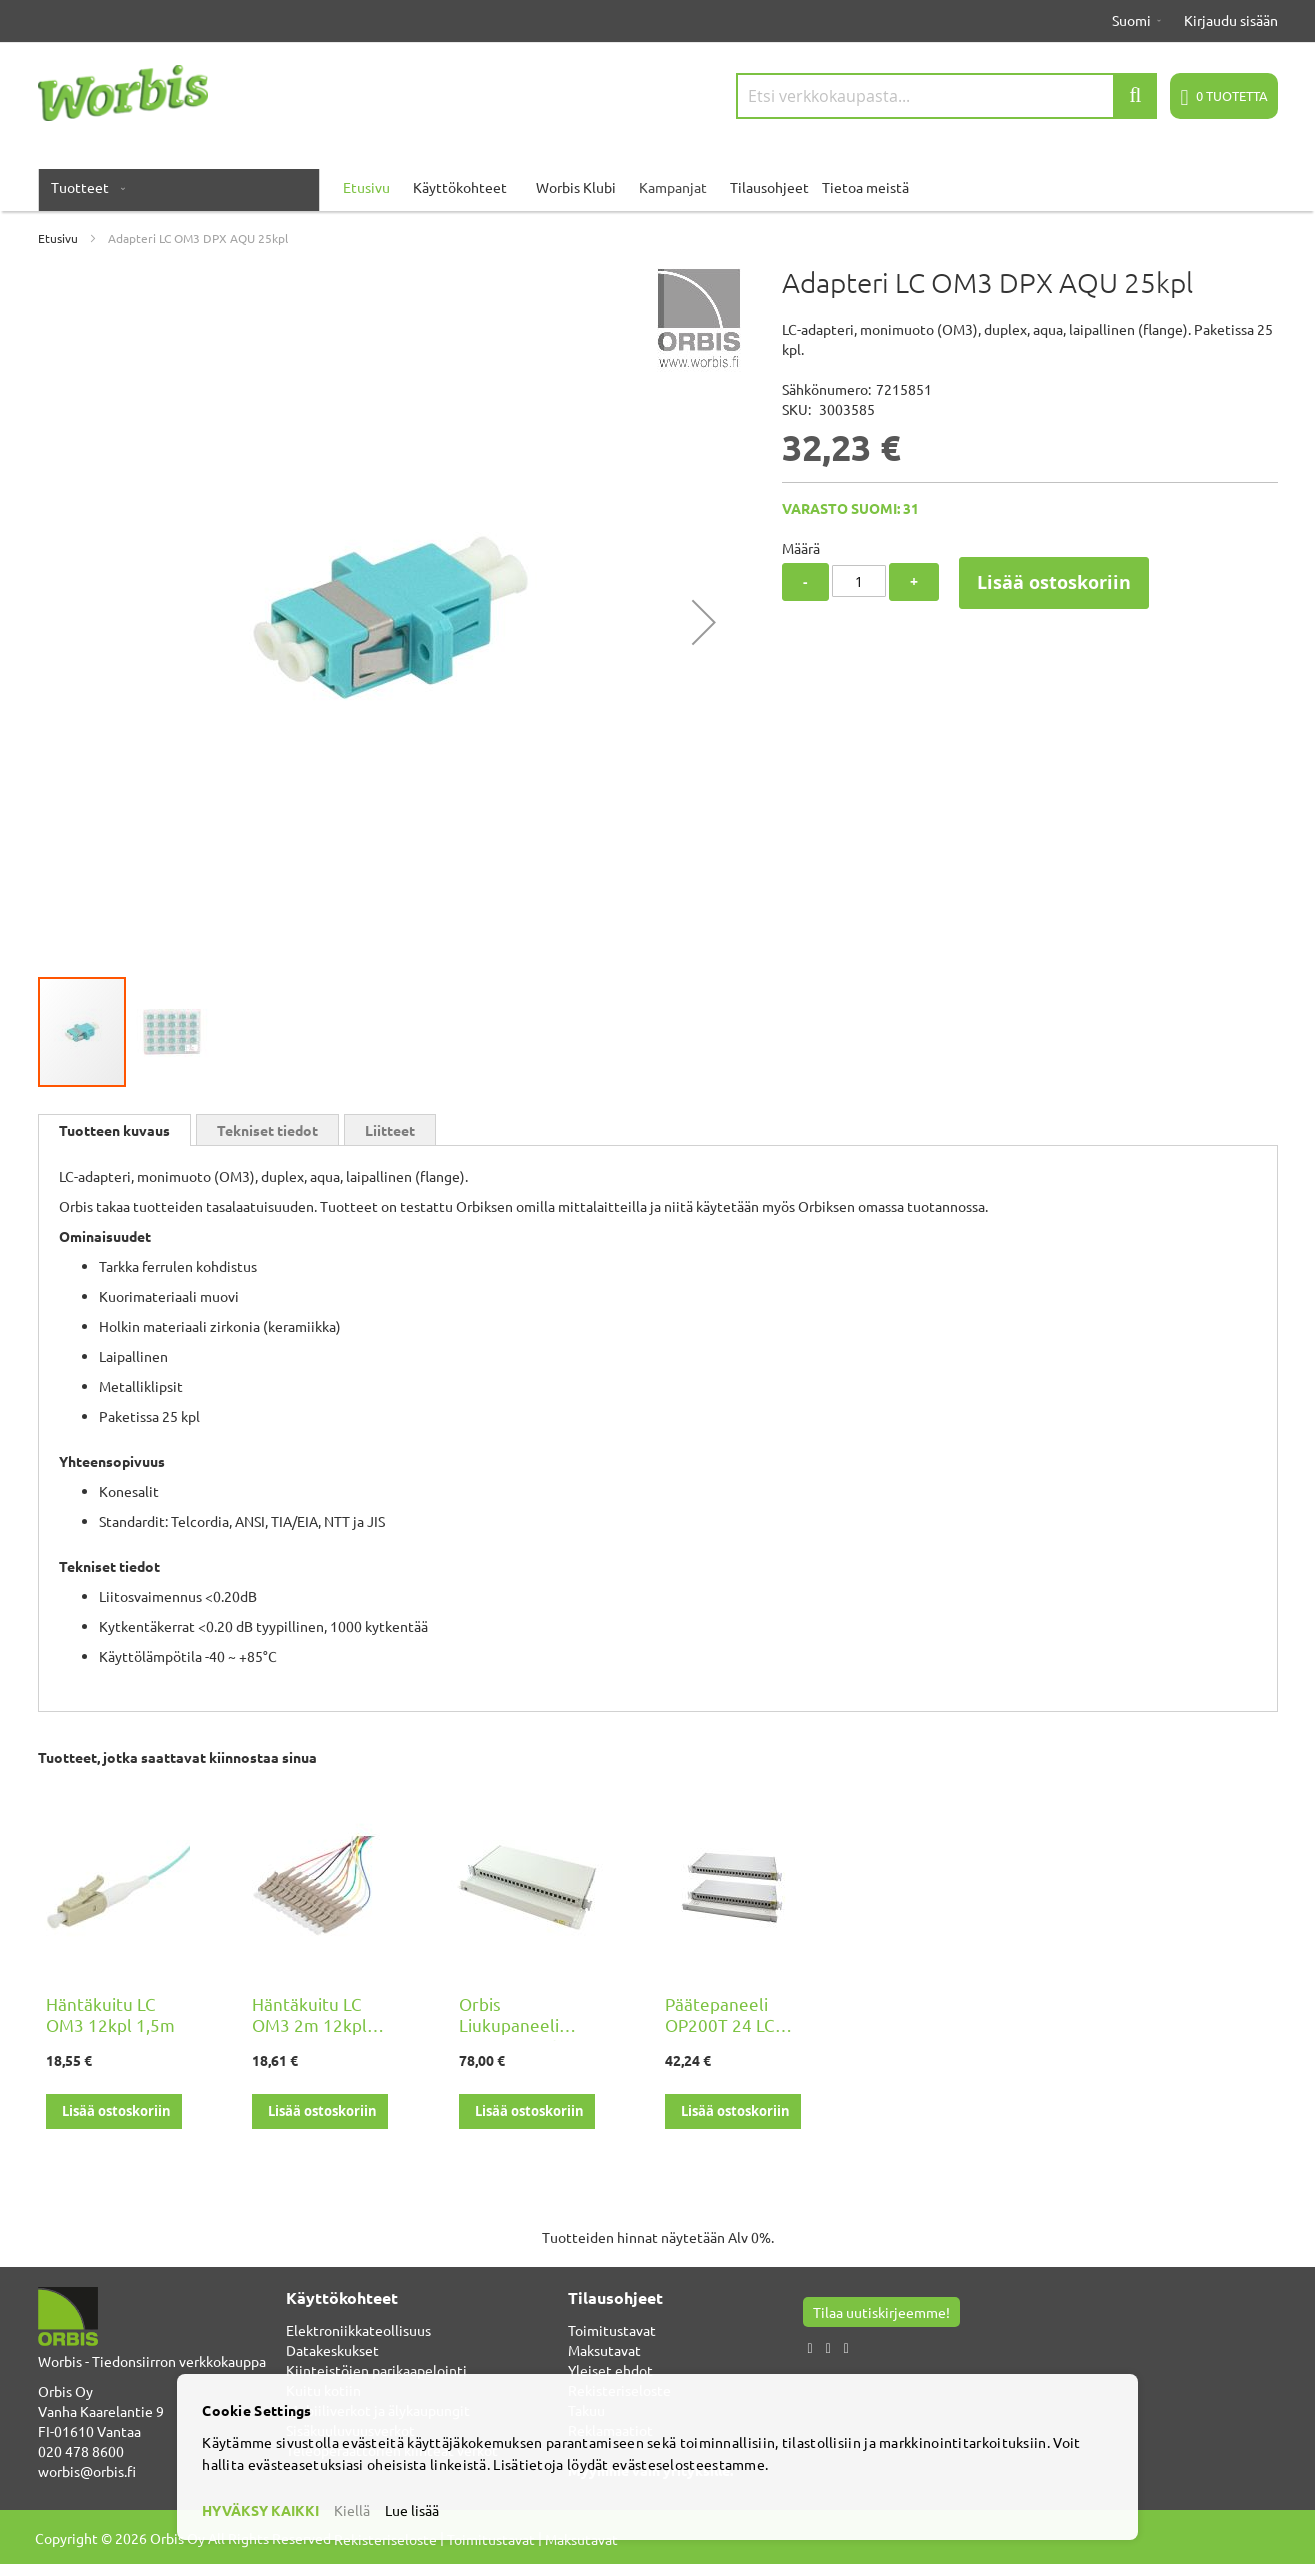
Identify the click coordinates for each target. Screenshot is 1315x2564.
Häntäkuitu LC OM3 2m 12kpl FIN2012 (309, 2024)
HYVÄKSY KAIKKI (260, 2510)
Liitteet (390, 1130)
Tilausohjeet (769, 187)
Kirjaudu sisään (1231, 20)
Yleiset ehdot (610, 2370)
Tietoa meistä (865, 187)
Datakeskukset (332, 2350)
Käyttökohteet (460, 187)
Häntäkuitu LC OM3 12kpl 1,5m (110, 2014)
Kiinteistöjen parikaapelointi (376, 2370)
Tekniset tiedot (267, 1130)
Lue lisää (412, 2510)
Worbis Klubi (576, 187)
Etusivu (58, 238)
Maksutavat (604, 2350)
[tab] (114, 1130)
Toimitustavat (612, 2330)
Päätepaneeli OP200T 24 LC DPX (720, 2024)
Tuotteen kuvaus (114, 1130)
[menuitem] (84, 187)
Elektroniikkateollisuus (358, 2330)
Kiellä (352, 2510)
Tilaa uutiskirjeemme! (881, 2312)
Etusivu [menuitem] (366, 187)
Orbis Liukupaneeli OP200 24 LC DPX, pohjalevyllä (526, 2035)
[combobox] (947, 96)
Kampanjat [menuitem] (673, 187)
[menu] (658, 187)
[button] (704, 621)
